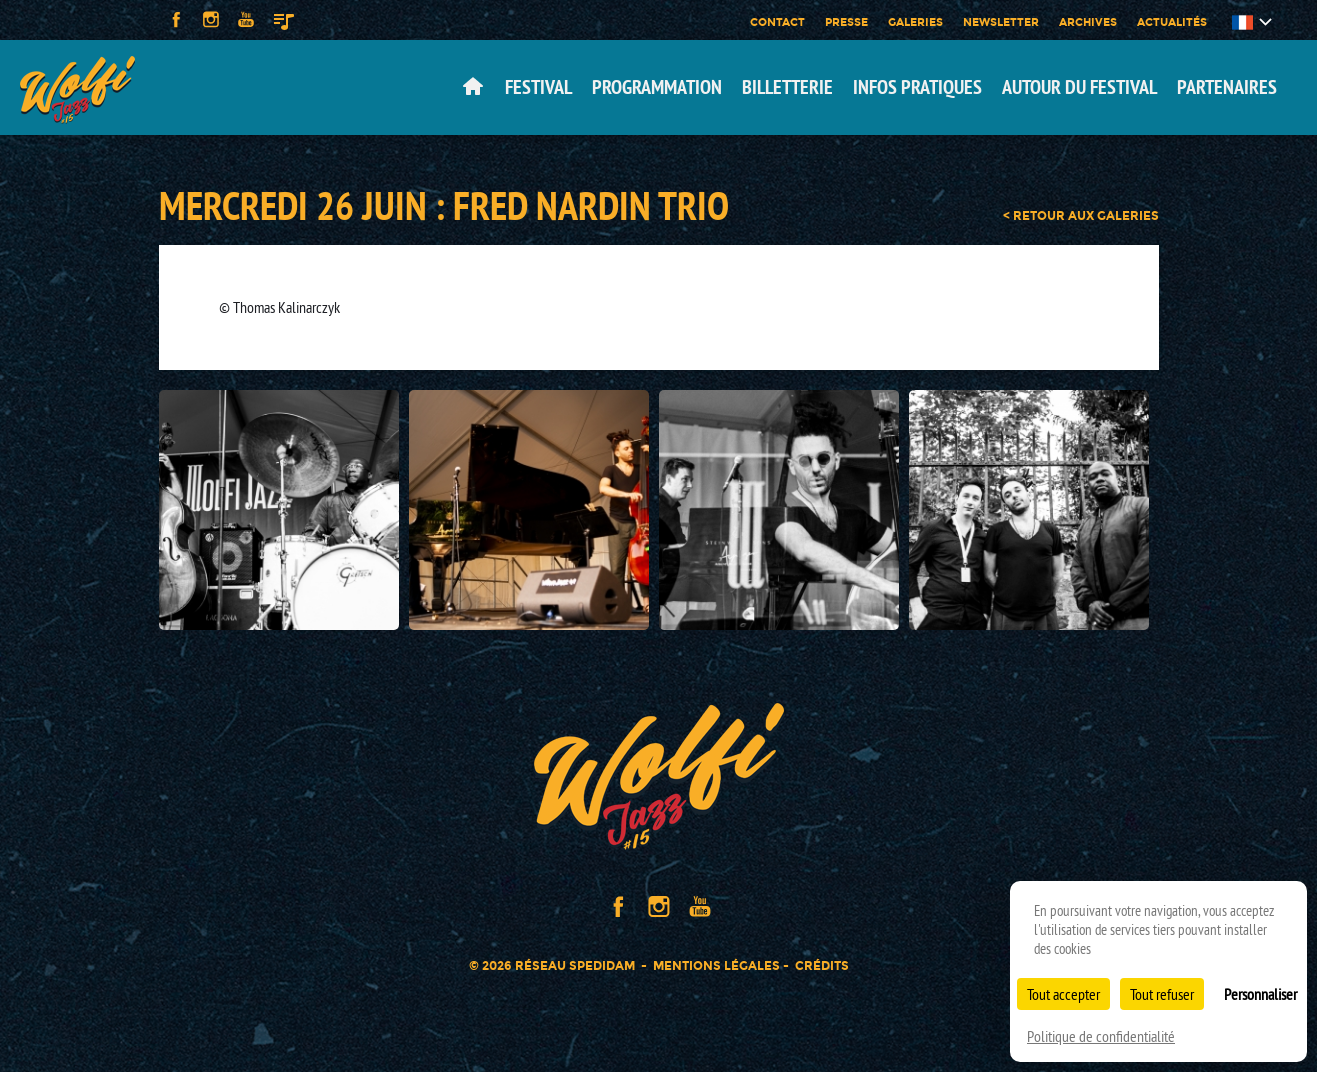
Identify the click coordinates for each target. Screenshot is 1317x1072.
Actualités (1172, 22)
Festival (538, 87)
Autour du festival (1079, 87)
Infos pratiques (917, 87)
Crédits (822, 965)
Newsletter (1001, 22)
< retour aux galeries (1081, 216)
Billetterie (787, 87)
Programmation (657, 87)
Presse (846, 22)
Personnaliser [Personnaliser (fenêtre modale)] (1260, 994)
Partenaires (1227, 87)
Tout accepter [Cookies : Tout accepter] (1063, 994)
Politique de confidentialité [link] (1101, 1036)
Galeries (915, 22)
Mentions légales (716, 965)
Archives (1088, 22)
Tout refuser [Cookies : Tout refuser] (1162, 994)
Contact (777, 22)
